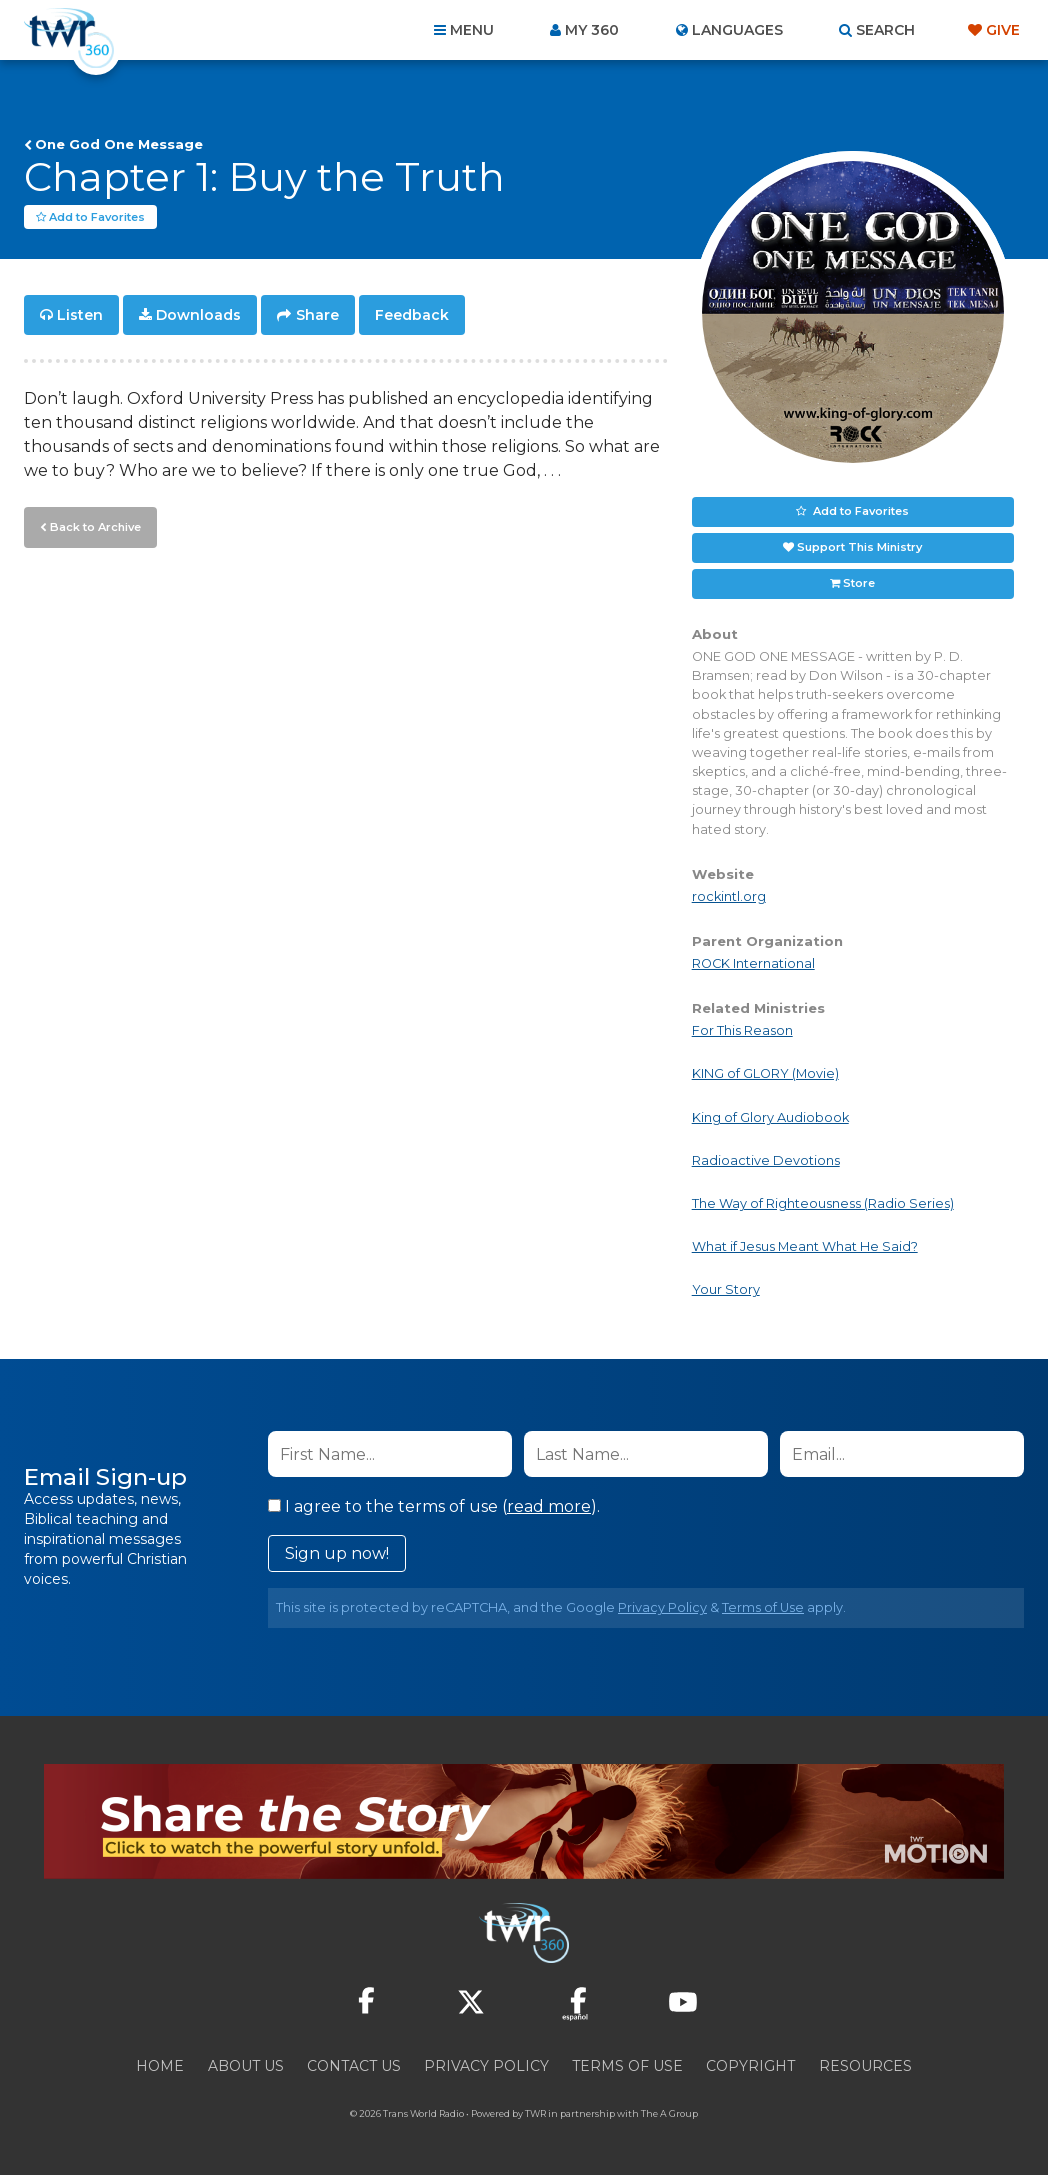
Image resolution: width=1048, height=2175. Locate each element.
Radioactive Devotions (766, 1161)
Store (859, 584)
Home (160, 2067)
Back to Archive (95, 527)
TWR (535, 2114)
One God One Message (119, 144)
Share (317, 316)
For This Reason (742, 1031)
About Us (246, 2067)
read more (549, 1507)
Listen (80, 316)
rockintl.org (729, 897)
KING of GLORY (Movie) (765, 1074)
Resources (865, 2067)
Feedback (412, 316)
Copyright (750, 2067)
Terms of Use (763, 1608)
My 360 (592, 30)
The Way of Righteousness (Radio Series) (823, 1204)
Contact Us (354, 2067)
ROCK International (753, 964)
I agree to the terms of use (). (434, 1507)
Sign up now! (337, 1554)
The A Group (669, 2114)
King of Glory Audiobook (770, 1117)
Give (1003, 30)
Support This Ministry (859, 548)
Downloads (198, 316)
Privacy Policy (662, 1608)
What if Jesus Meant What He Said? (805, 1247)
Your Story (726, 1290)
